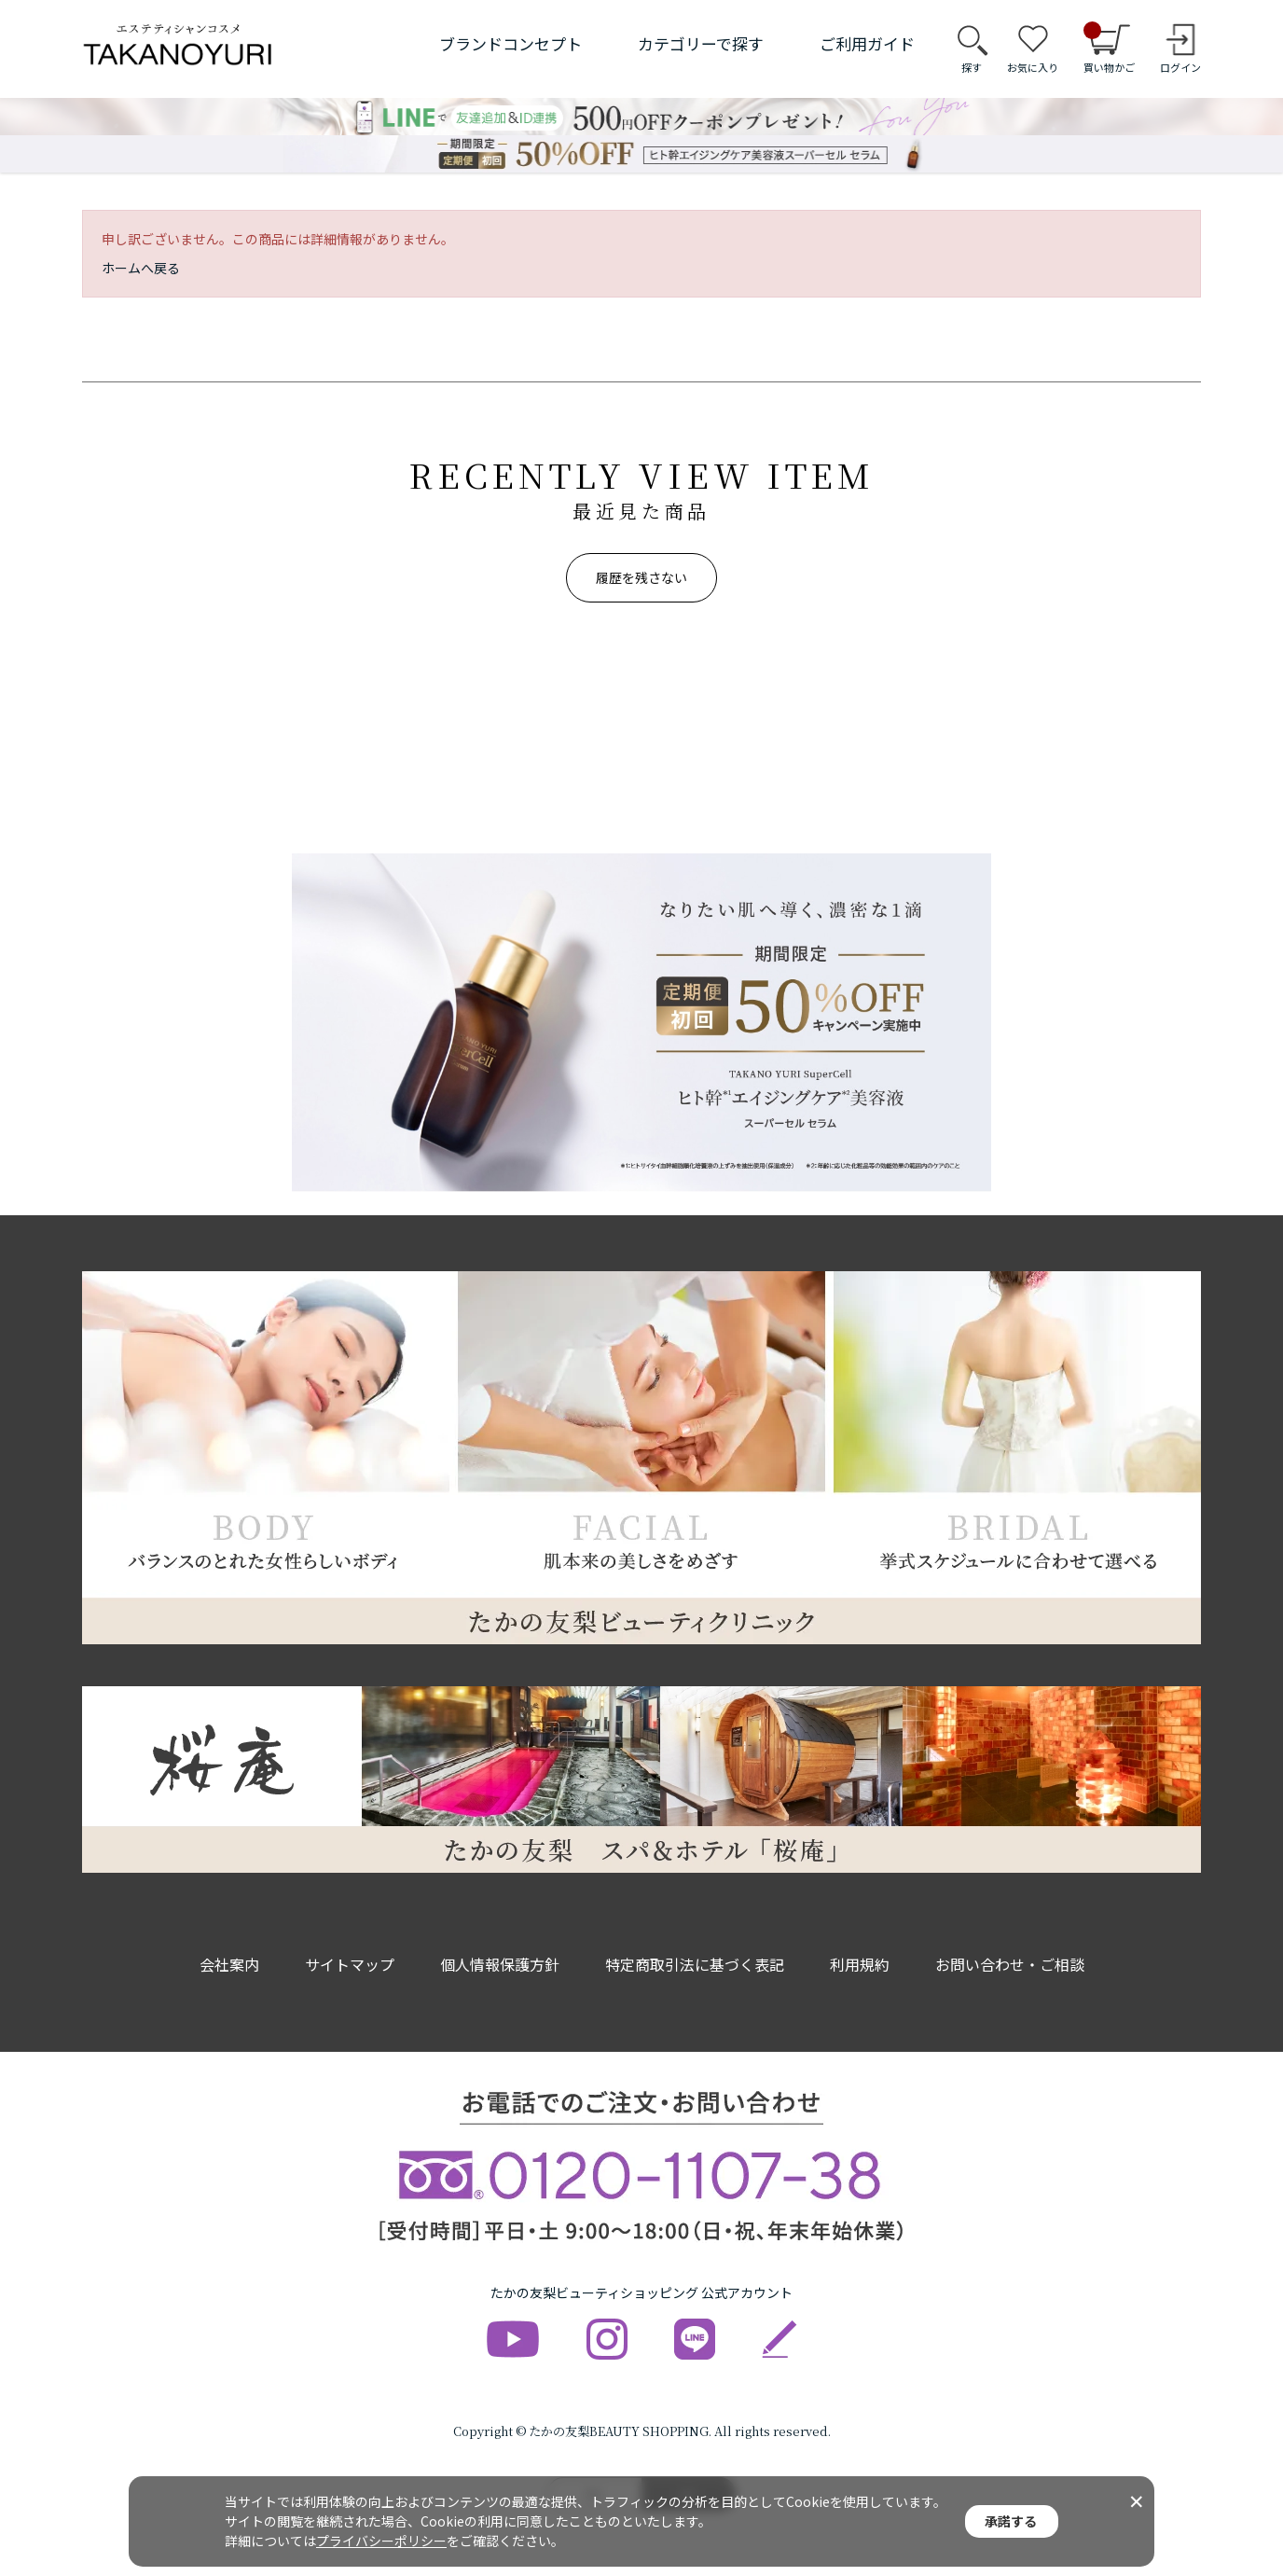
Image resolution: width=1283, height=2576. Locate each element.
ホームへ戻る (141, 267)
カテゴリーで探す (701, 43)
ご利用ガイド (867, 43)
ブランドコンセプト (510, 43)
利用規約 (860, 1964)
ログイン (1180, 67)
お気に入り (1032, 67)
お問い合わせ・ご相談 (1009, 1964)
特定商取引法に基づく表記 (694, 1964)
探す (971, 67)
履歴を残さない (641, 577)
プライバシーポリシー (381, 2540)
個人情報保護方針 (499, 1964)
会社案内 (229, 1964)
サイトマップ (349, 1964)
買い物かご (1109, 48)
